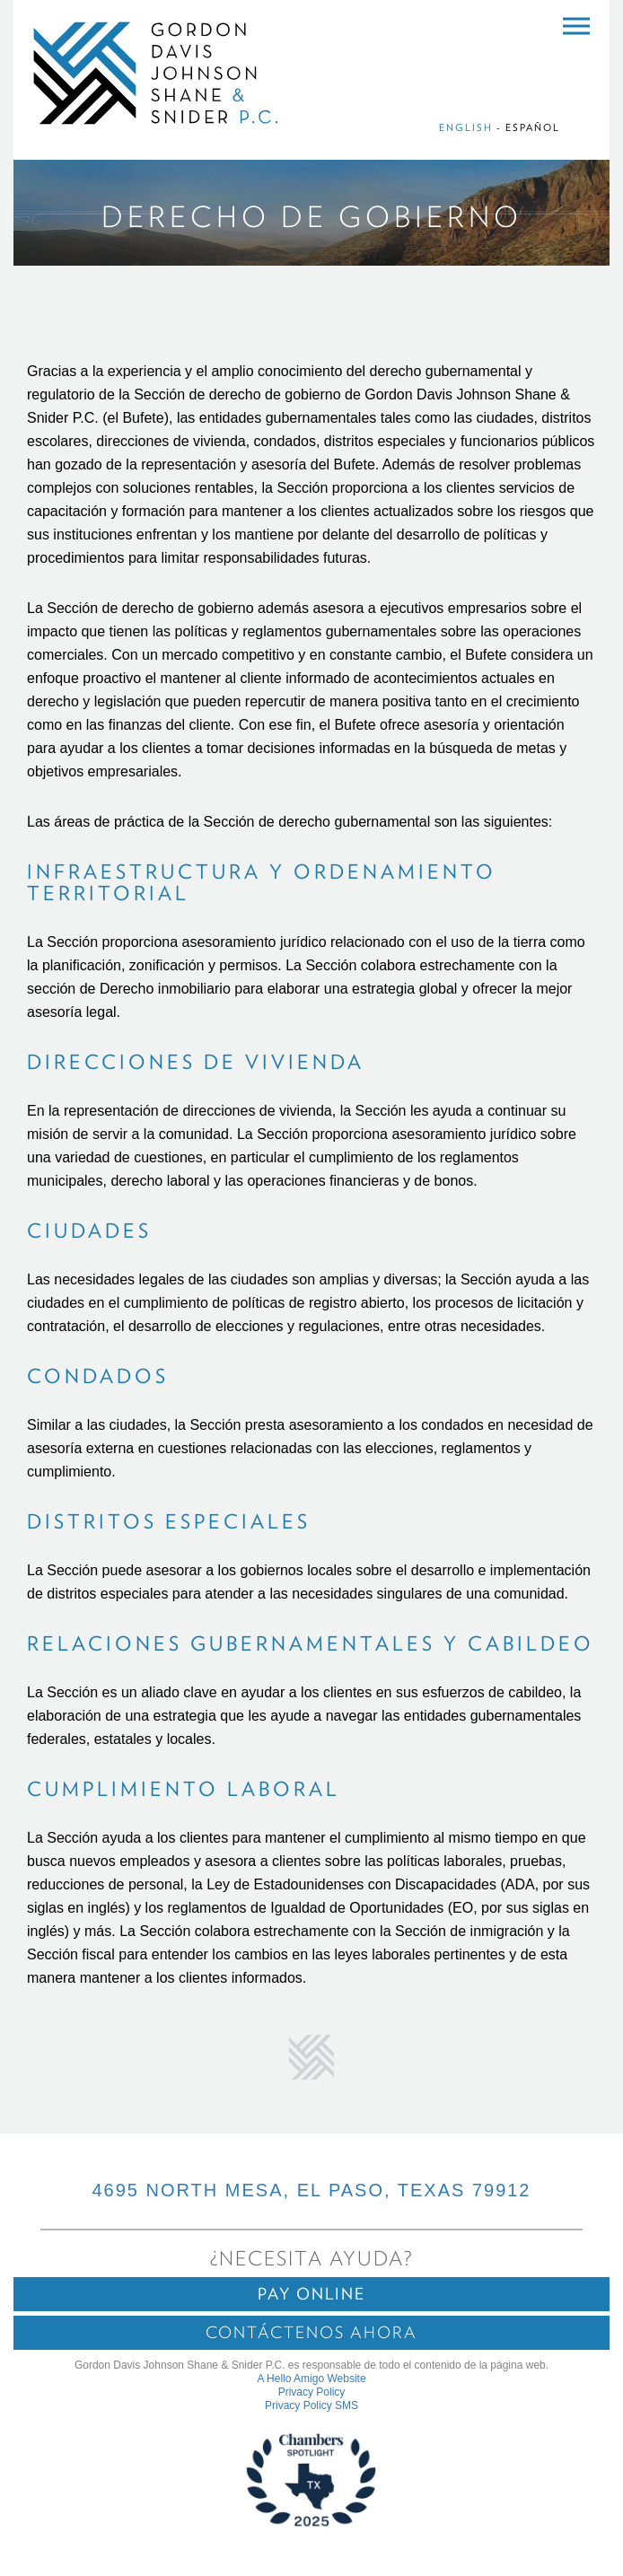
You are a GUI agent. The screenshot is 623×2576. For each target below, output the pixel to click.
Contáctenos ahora (311, 2332)
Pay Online (311, 2293)
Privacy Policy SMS (311, 2405)
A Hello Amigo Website (311, 2378)
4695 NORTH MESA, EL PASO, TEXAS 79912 (311, 2190)
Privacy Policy (312, 2392)
